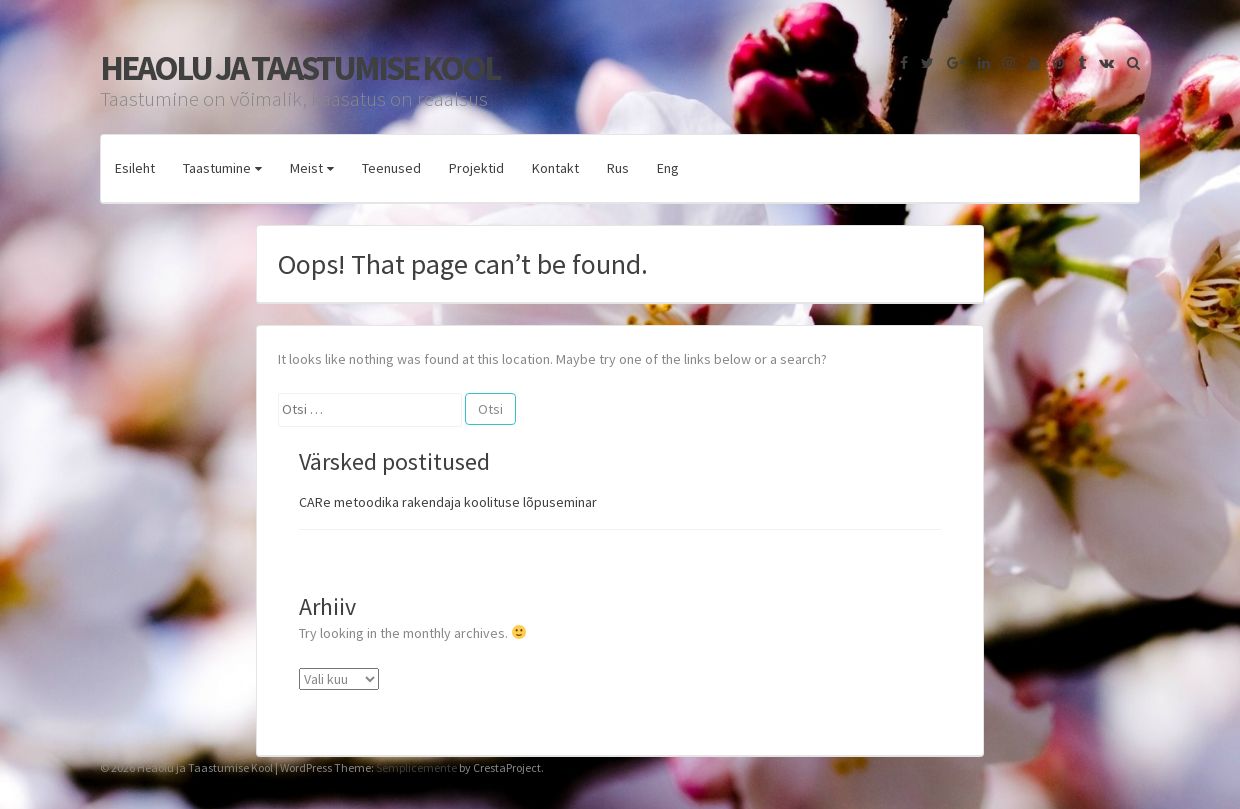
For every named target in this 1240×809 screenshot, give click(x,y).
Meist (306, 168)
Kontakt (555, 168)
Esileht (135, 168)
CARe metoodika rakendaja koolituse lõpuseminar (448, 502)
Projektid (476, 168)
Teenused (391, 168)
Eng (668, 168)
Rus (618, 168)
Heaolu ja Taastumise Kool (299, 68)
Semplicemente (416, 767)
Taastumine (217, 168)
